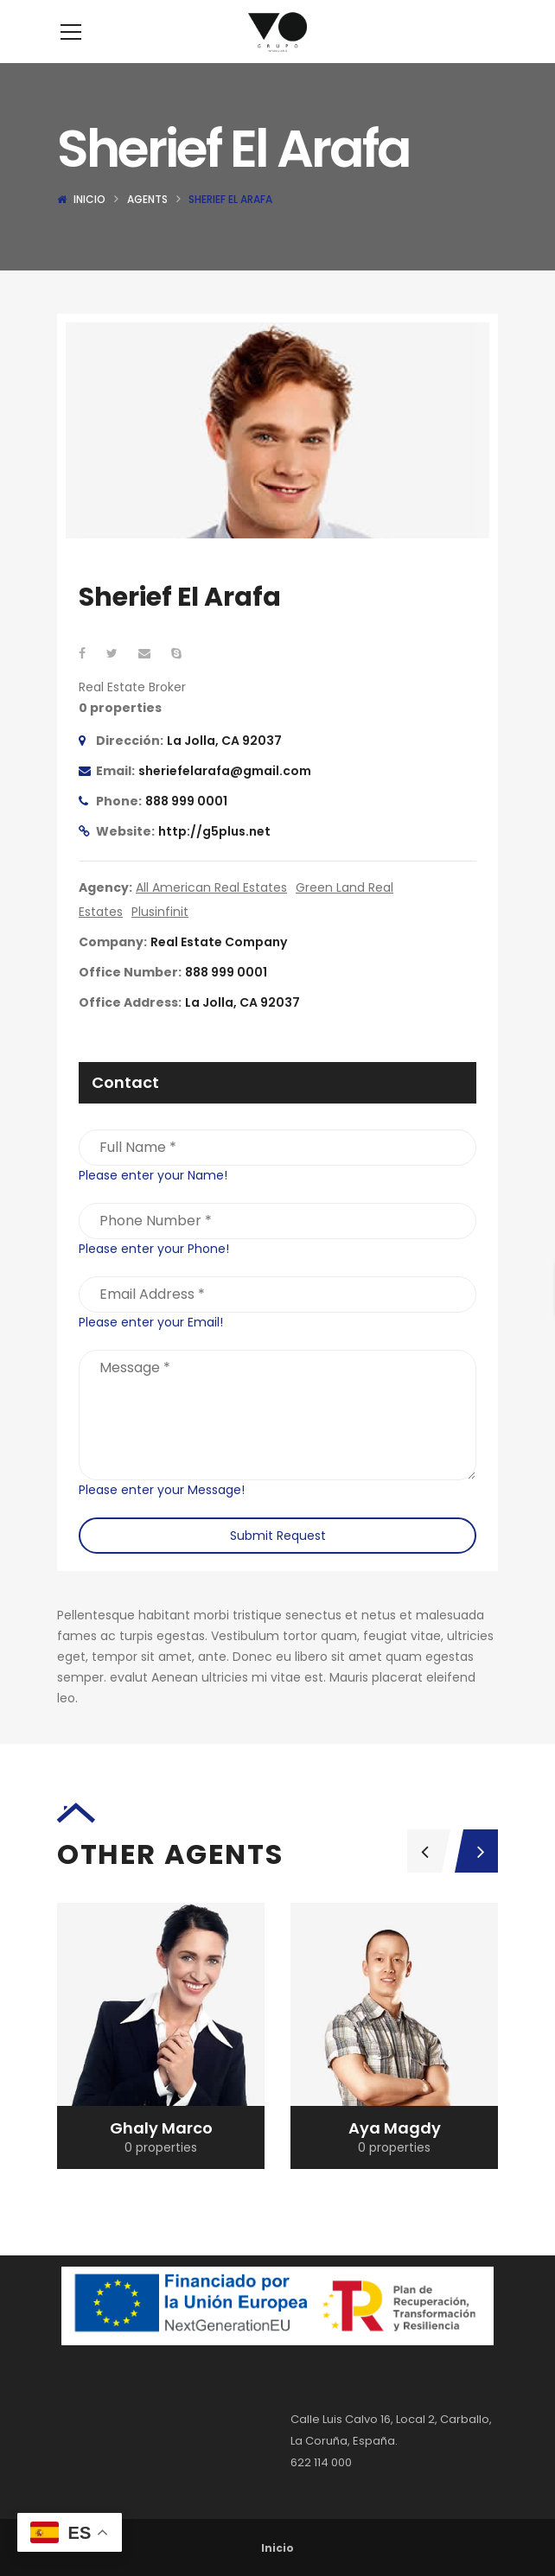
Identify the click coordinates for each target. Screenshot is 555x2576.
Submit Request (278, 1561)
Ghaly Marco (394, 2154)
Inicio (89, 225)
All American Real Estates (211, 913)
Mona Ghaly (161, 2154)
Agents (147, 225)
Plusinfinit (159, 937)
